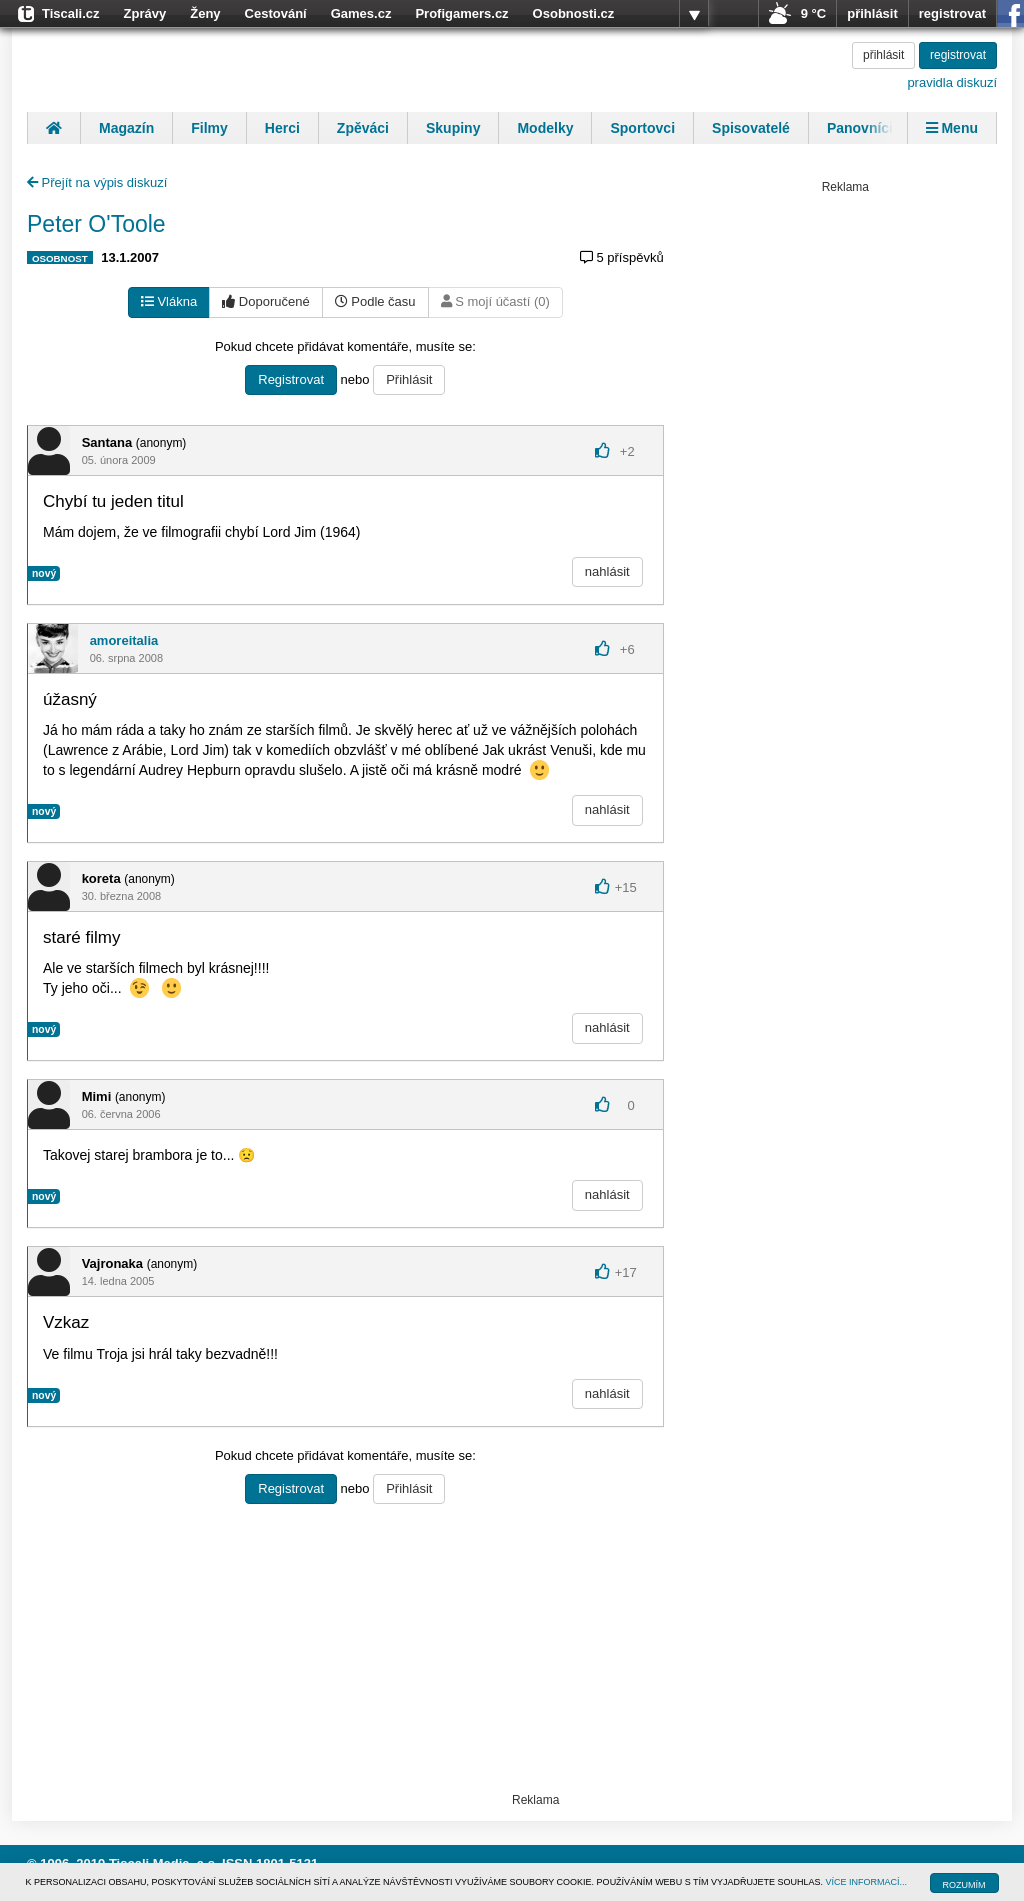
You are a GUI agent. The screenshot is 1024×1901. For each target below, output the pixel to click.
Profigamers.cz (461, 13)
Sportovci (642, 128)
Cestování (276, 13)
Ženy (205, 13)
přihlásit (872, 13)
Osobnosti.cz (574, 13)
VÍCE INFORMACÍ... (867, 1882)
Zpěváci (363, 128)
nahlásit (607, 571)
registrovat (952, 13)
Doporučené (265, 301)
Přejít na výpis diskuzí (97, 182)
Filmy (209, 128)
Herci (282, 128)
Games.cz (361, 13)
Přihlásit (409, 379)
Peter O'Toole (96, 224)
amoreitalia (124, 640)
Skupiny (453, 128)
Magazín (126, 128)
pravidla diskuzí (952, 82)
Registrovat (291, 379)
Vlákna (169, 301)
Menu (952, 128)
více (694, 14)
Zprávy (145, 13)
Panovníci (860, 128)
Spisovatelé (751, 128)
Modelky (545, 128)
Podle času (375, 301)
